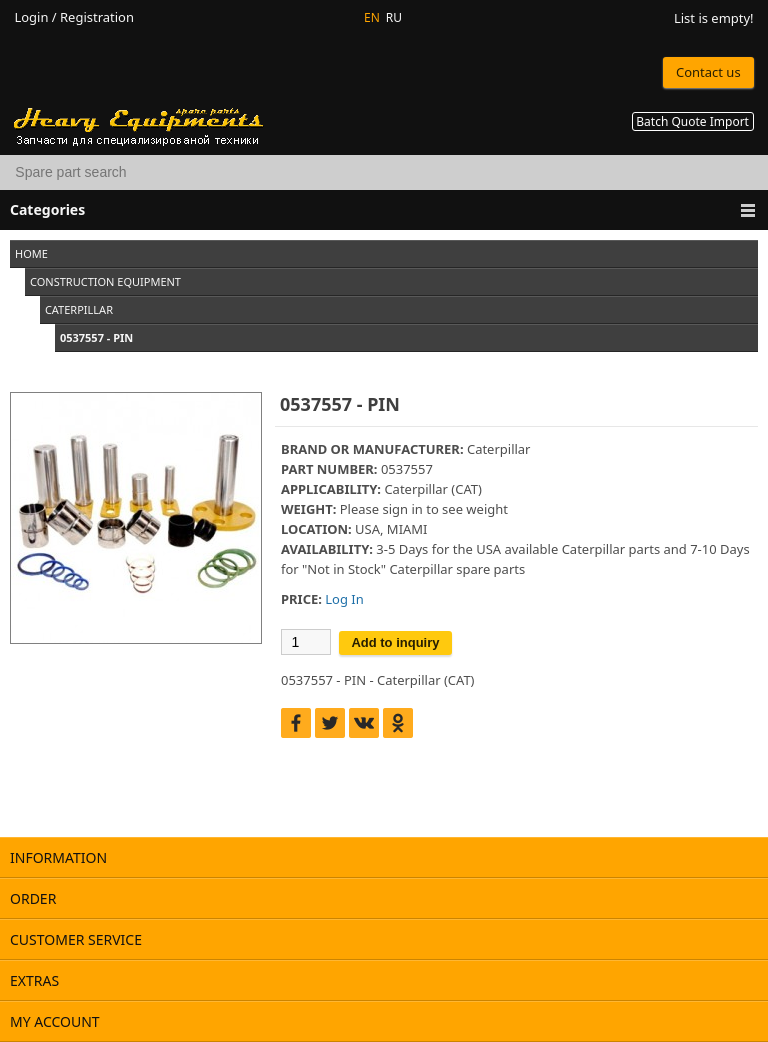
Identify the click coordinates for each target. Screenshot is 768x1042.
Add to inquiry (395, 642)
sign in (402, 509)
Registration (97, 17)
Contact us (708, 72)
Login (31, 17)
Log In (344, 599)
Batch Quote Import (692, 121)
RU (394, 17)
